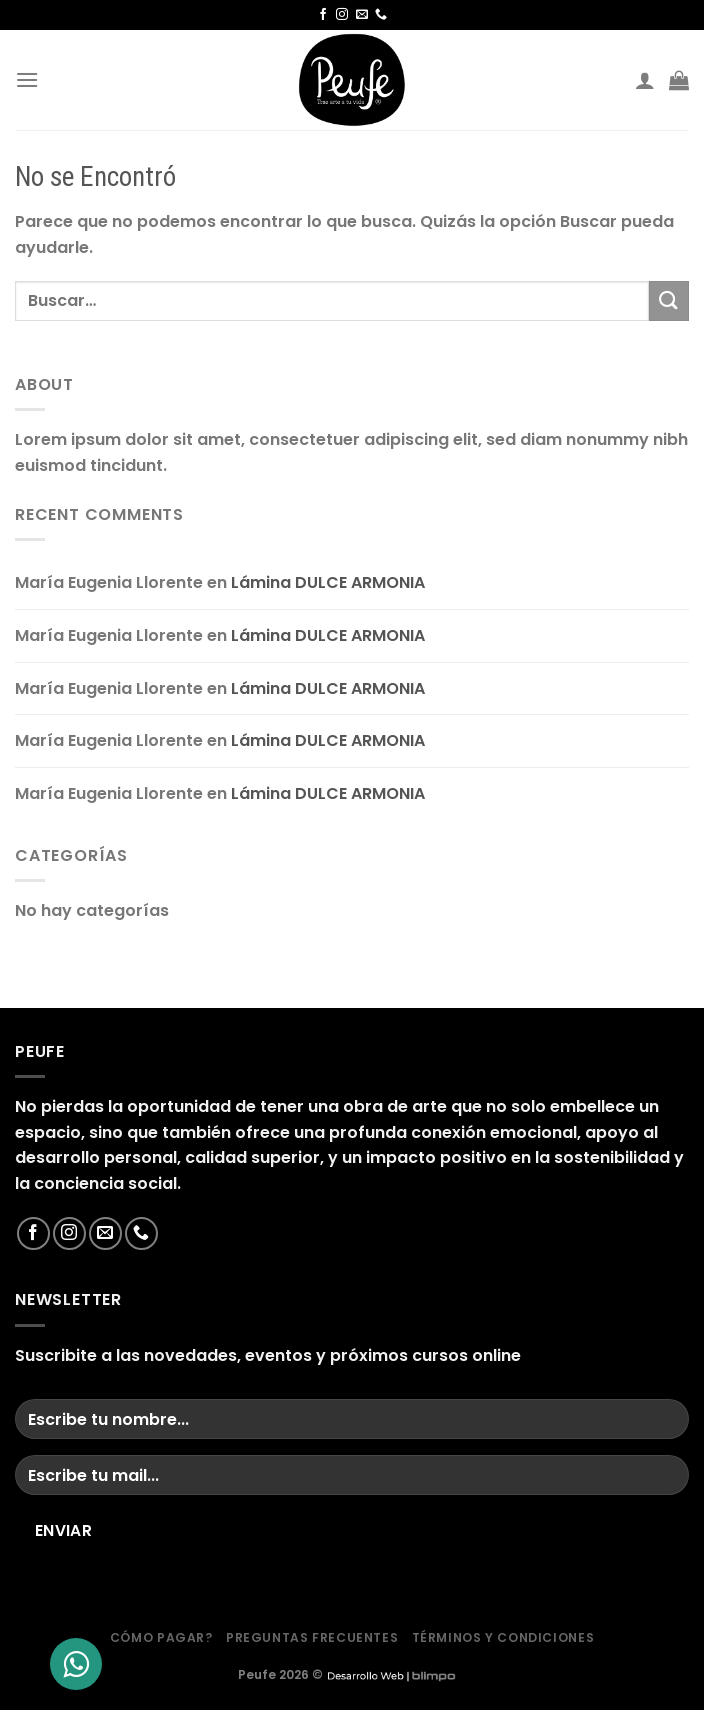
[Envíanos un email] (362, 15)
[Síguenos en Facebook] (323, 15)
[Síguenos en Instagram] (342, 15)
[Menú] (27, 79)
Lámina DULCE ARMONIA (328, 582)
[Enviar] (669, 300)
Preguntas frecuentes (312, 1637)
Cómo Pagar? (161, 1637)
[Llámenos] (381, 15)
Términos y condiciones (503, 1637)
